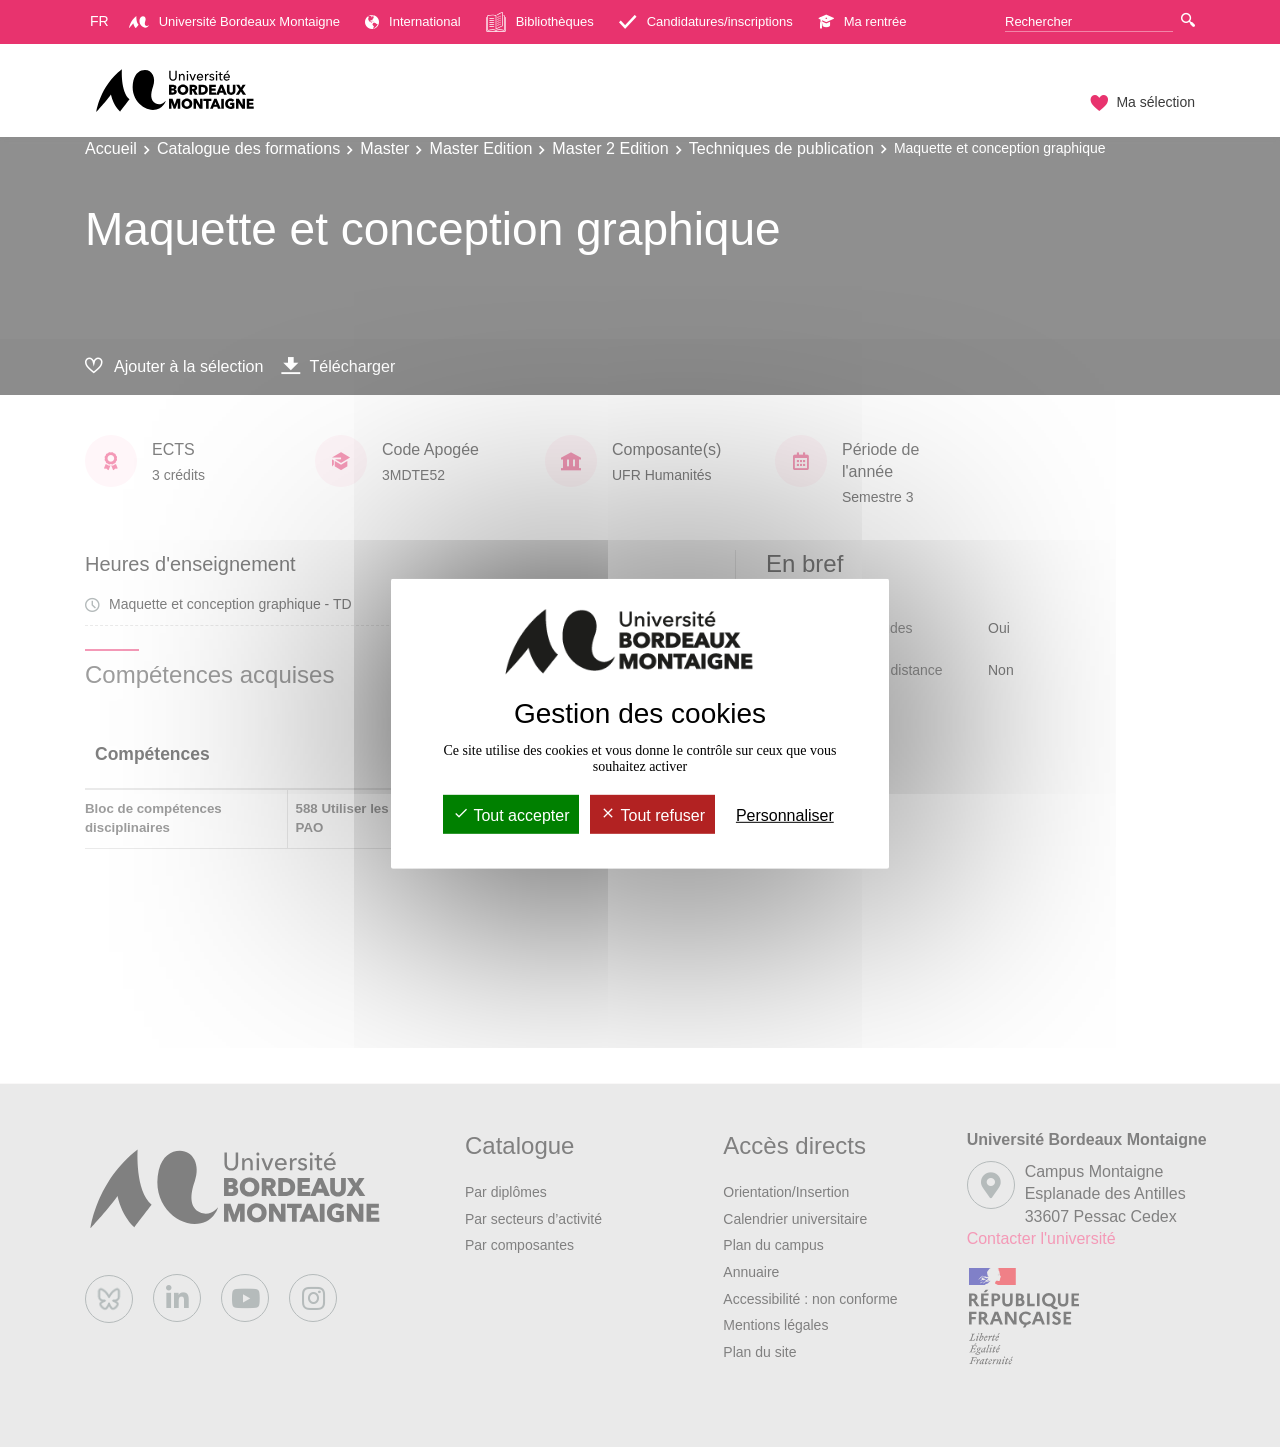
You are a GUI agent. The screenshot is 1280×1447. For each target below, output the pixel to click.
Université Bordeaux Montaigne (234, 21)
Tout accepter (511, 815)
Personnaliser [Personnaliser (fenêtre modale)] (785, 815)
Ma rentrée (862, 21)
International (413, 21)
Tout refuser (652, 815)
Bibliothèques (540, 22)
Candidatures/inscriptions (706, 21)
